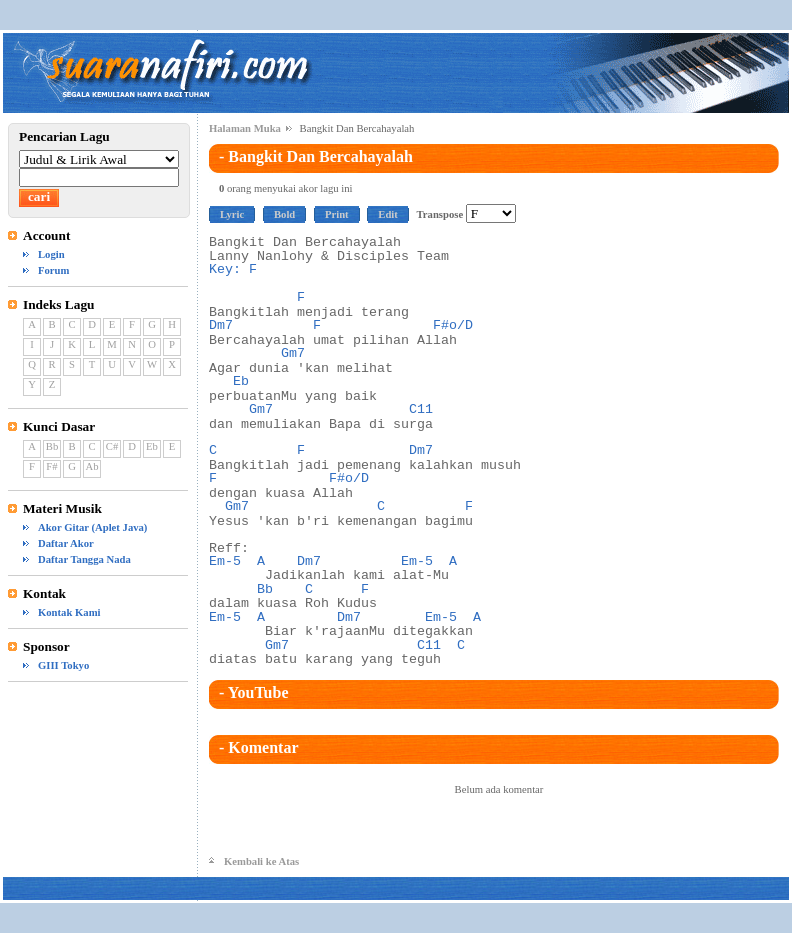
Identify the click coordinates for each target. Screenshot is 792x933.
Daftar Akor (66, 543)
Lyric (232, 214)
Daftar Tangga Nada (84, 559)
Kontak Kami (69, 612)
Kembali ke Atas (261, 861)
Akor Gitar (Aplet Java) (92, 527)
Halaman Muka (245, 128)
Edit (388, 214)
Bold (284, 214)
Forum (53, 270)
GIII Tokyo (63, 665)
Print (337, 214)
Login (51, 254)
